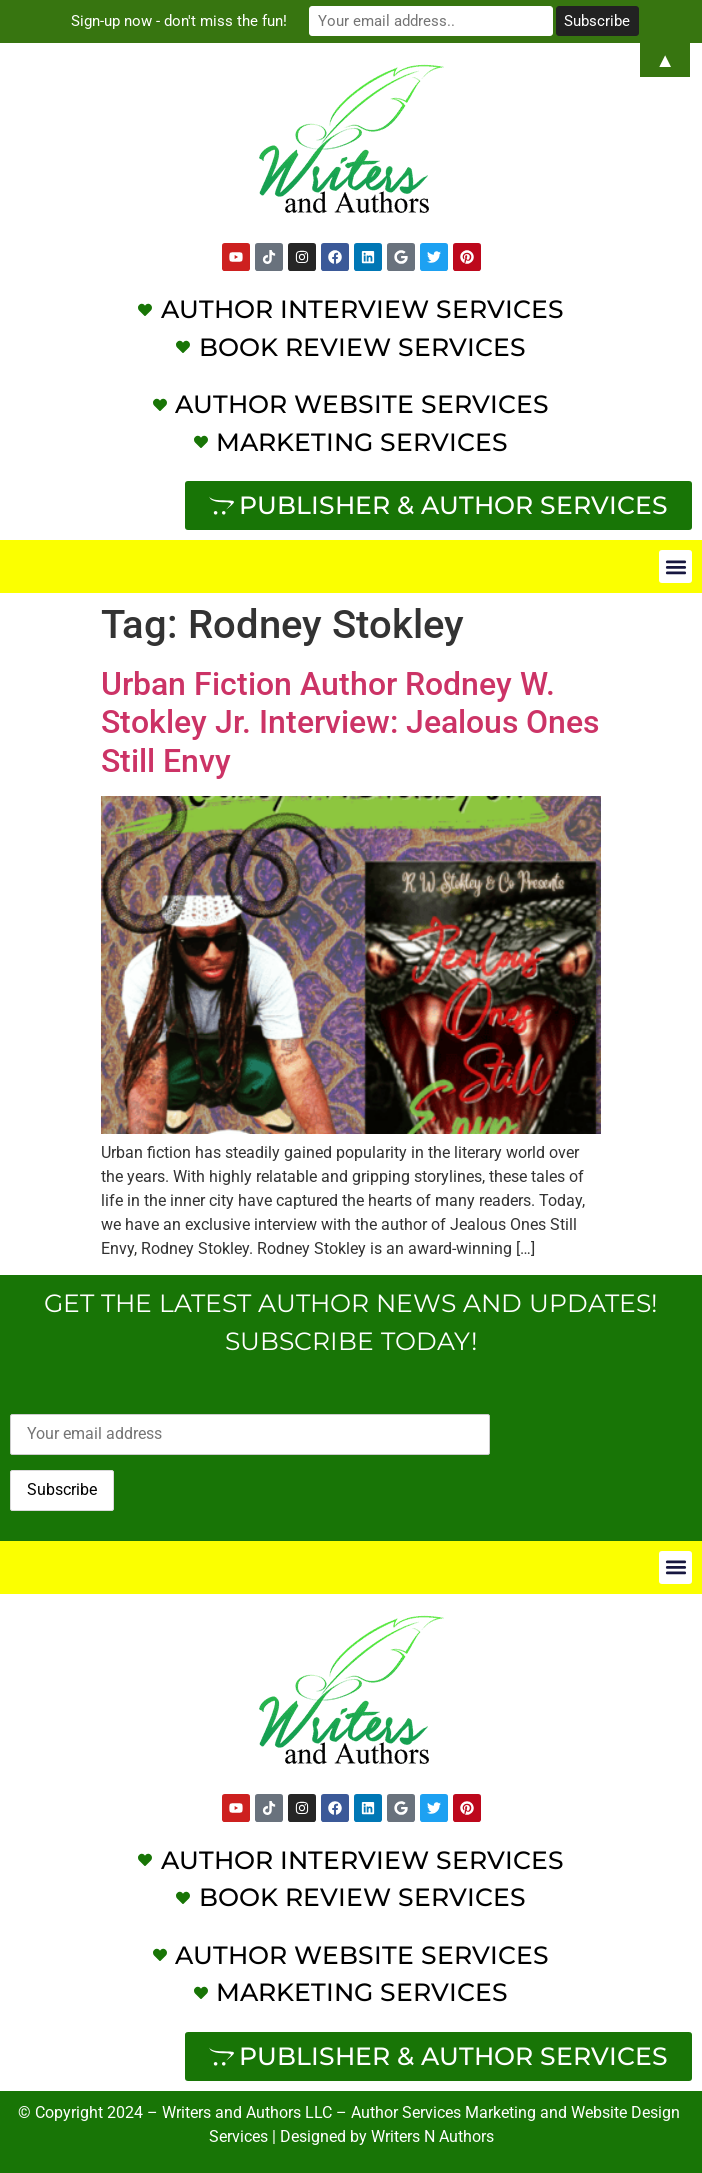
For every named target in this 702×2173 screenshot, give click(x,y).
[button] (675, 566)
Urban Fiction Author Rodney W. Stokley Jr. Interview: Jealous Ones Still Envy (350, 722)
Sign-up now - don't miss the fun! (181, 21)
